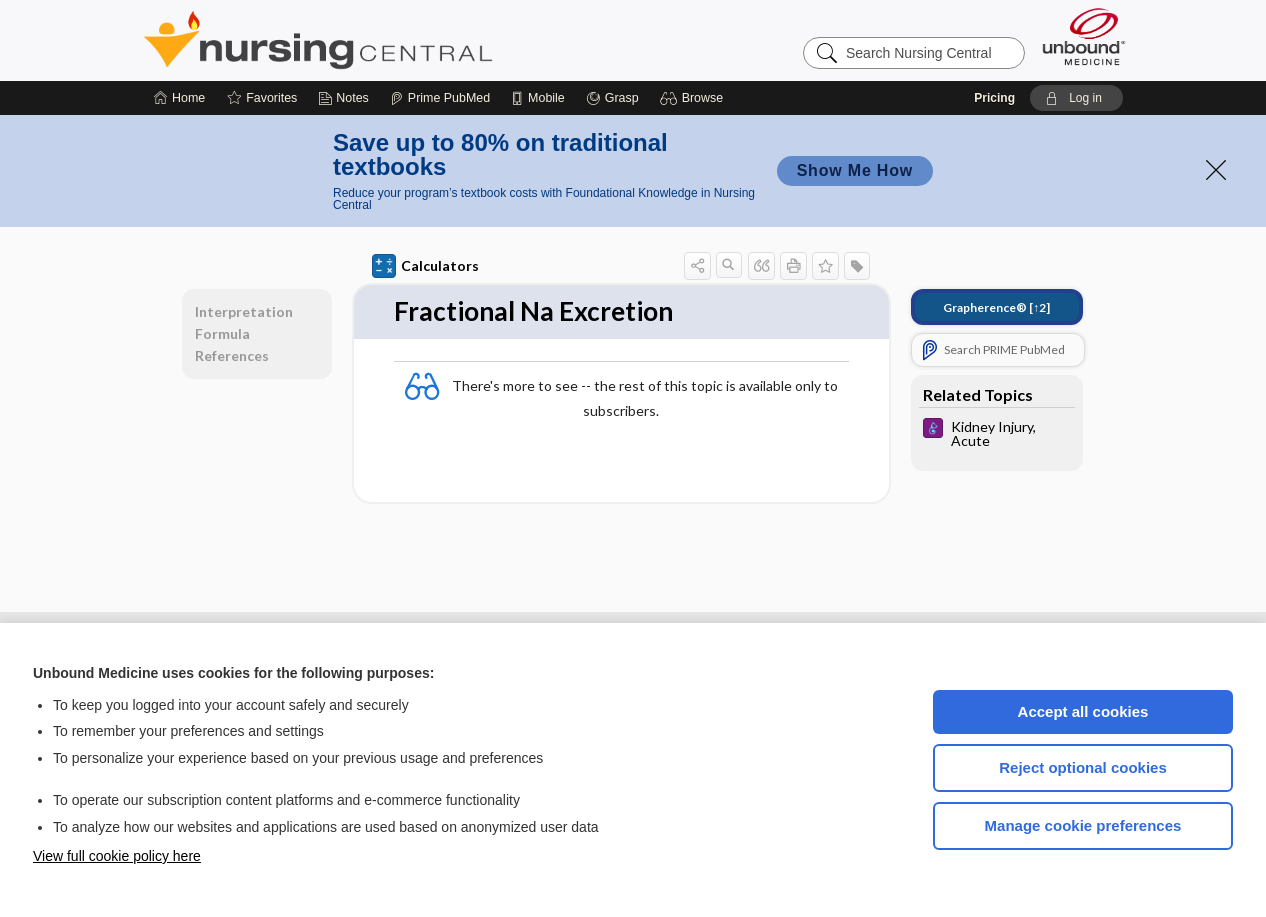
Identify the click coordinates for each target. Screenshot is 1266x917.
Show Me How (855, 170)
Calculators (425, 266)
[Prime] (440, 98)
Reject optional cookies (1083, 767)
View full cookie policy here (117, 856)
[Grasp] (612, 98)
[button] (694, 98)
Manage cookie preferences (1083, 825)
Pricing (994, 98)
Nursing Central (393, 40)
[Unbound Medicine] (1084, 36)
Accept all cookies (1083, 711)
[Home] (179, 98)
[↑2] (996, 307)
